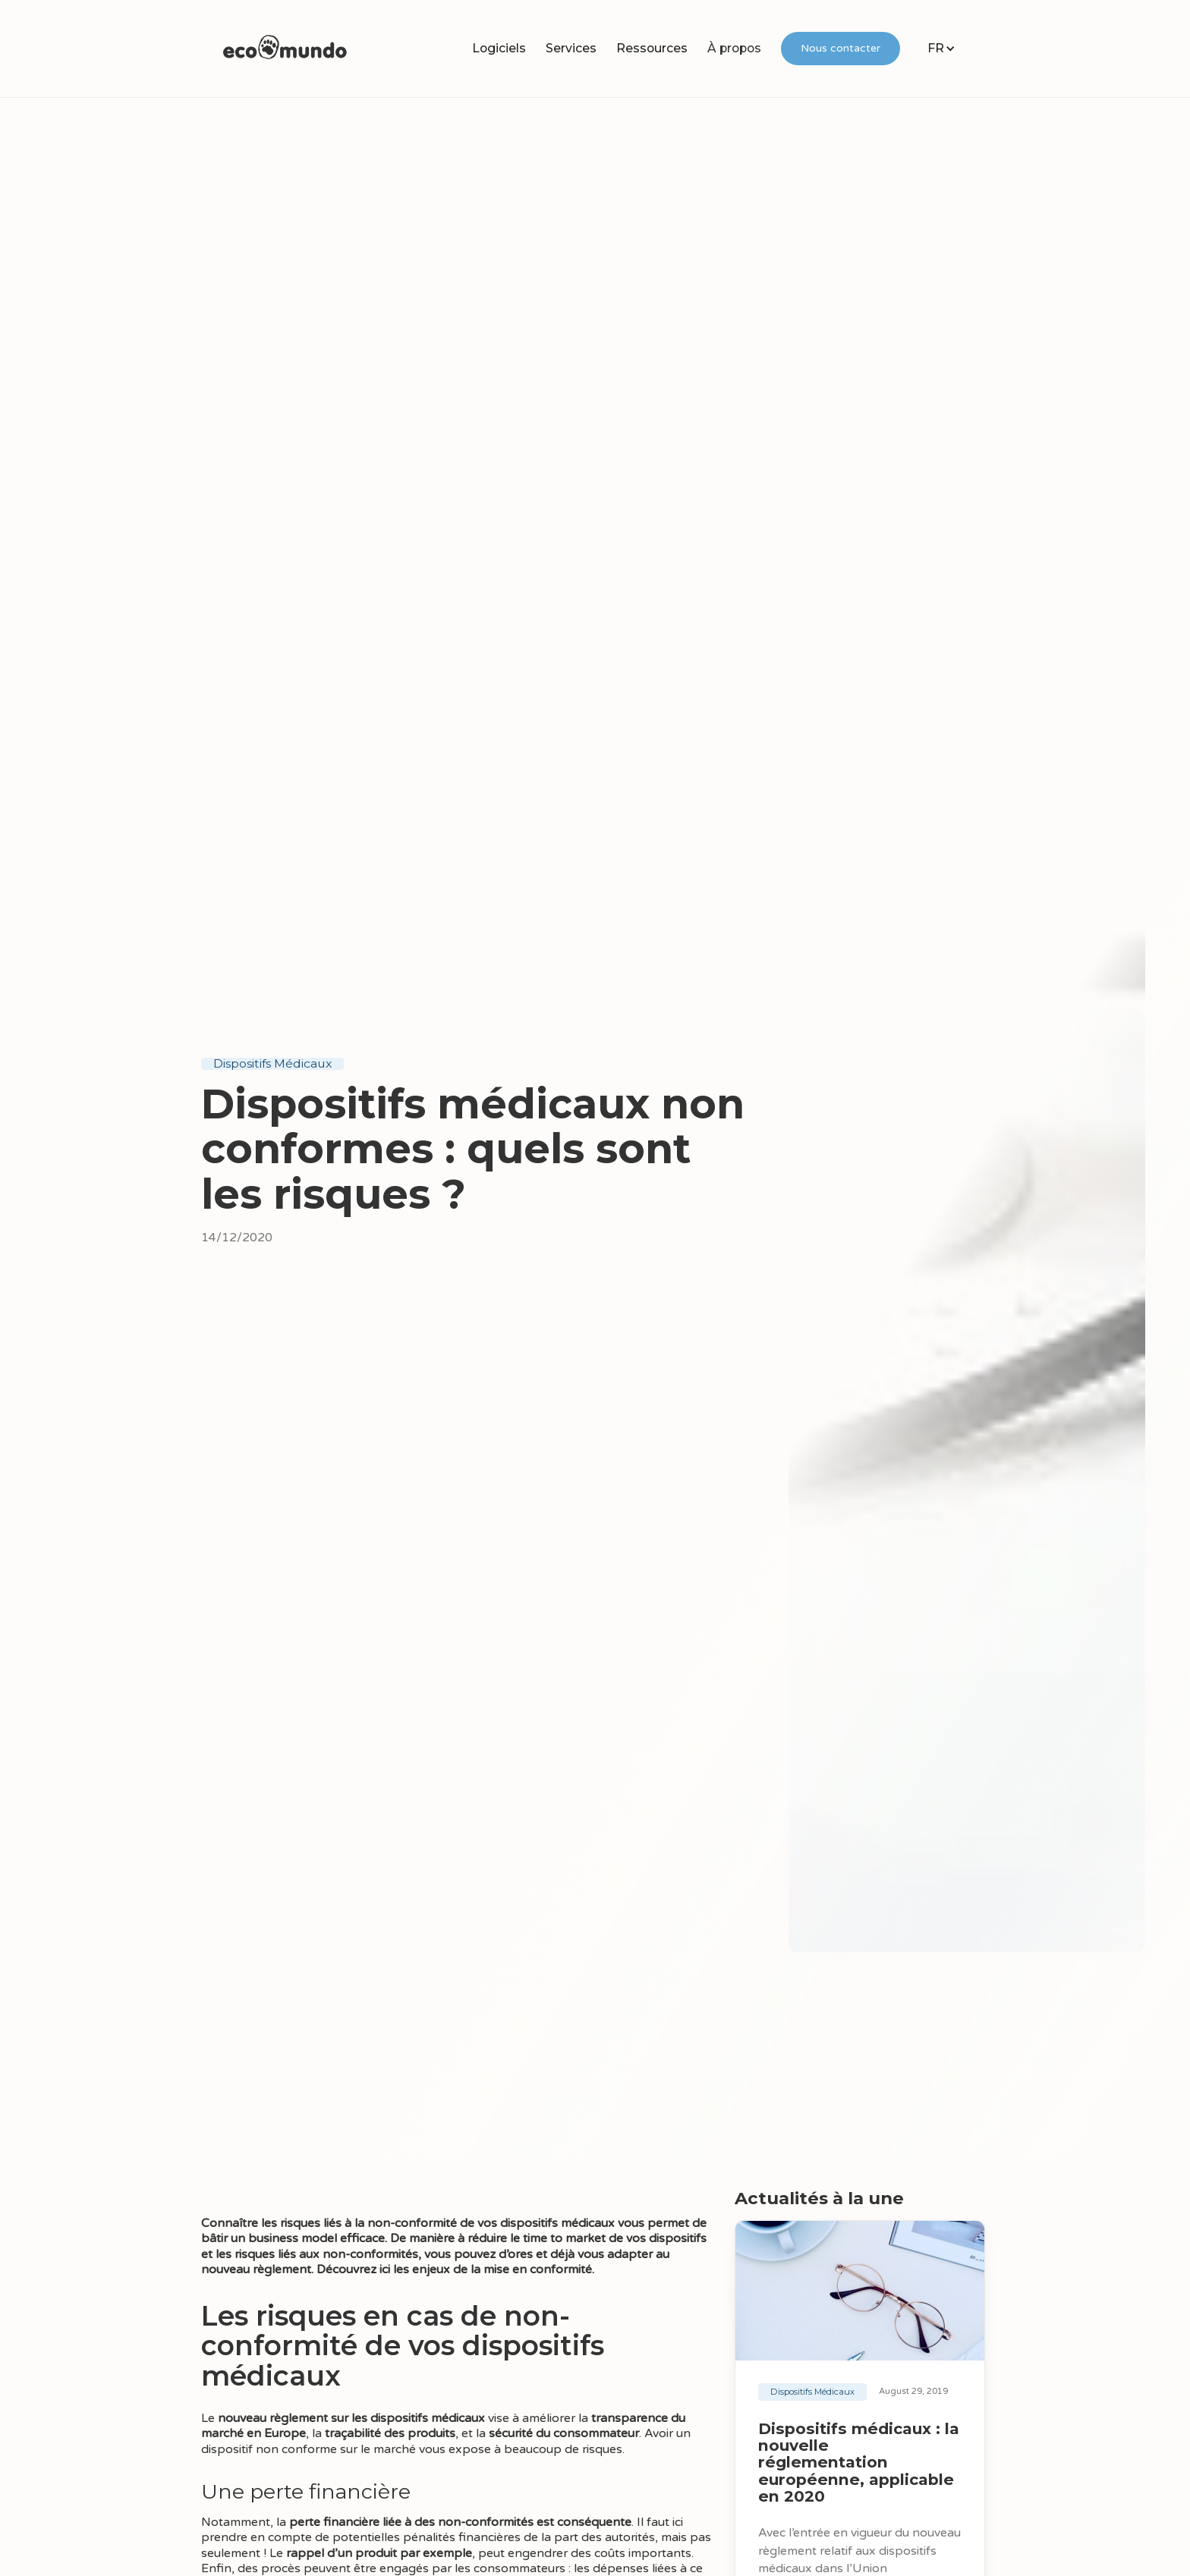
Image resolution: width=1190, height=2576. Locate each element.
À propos (734, 48)
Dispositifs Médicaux (272, 1064)
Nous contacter (840, 48)
